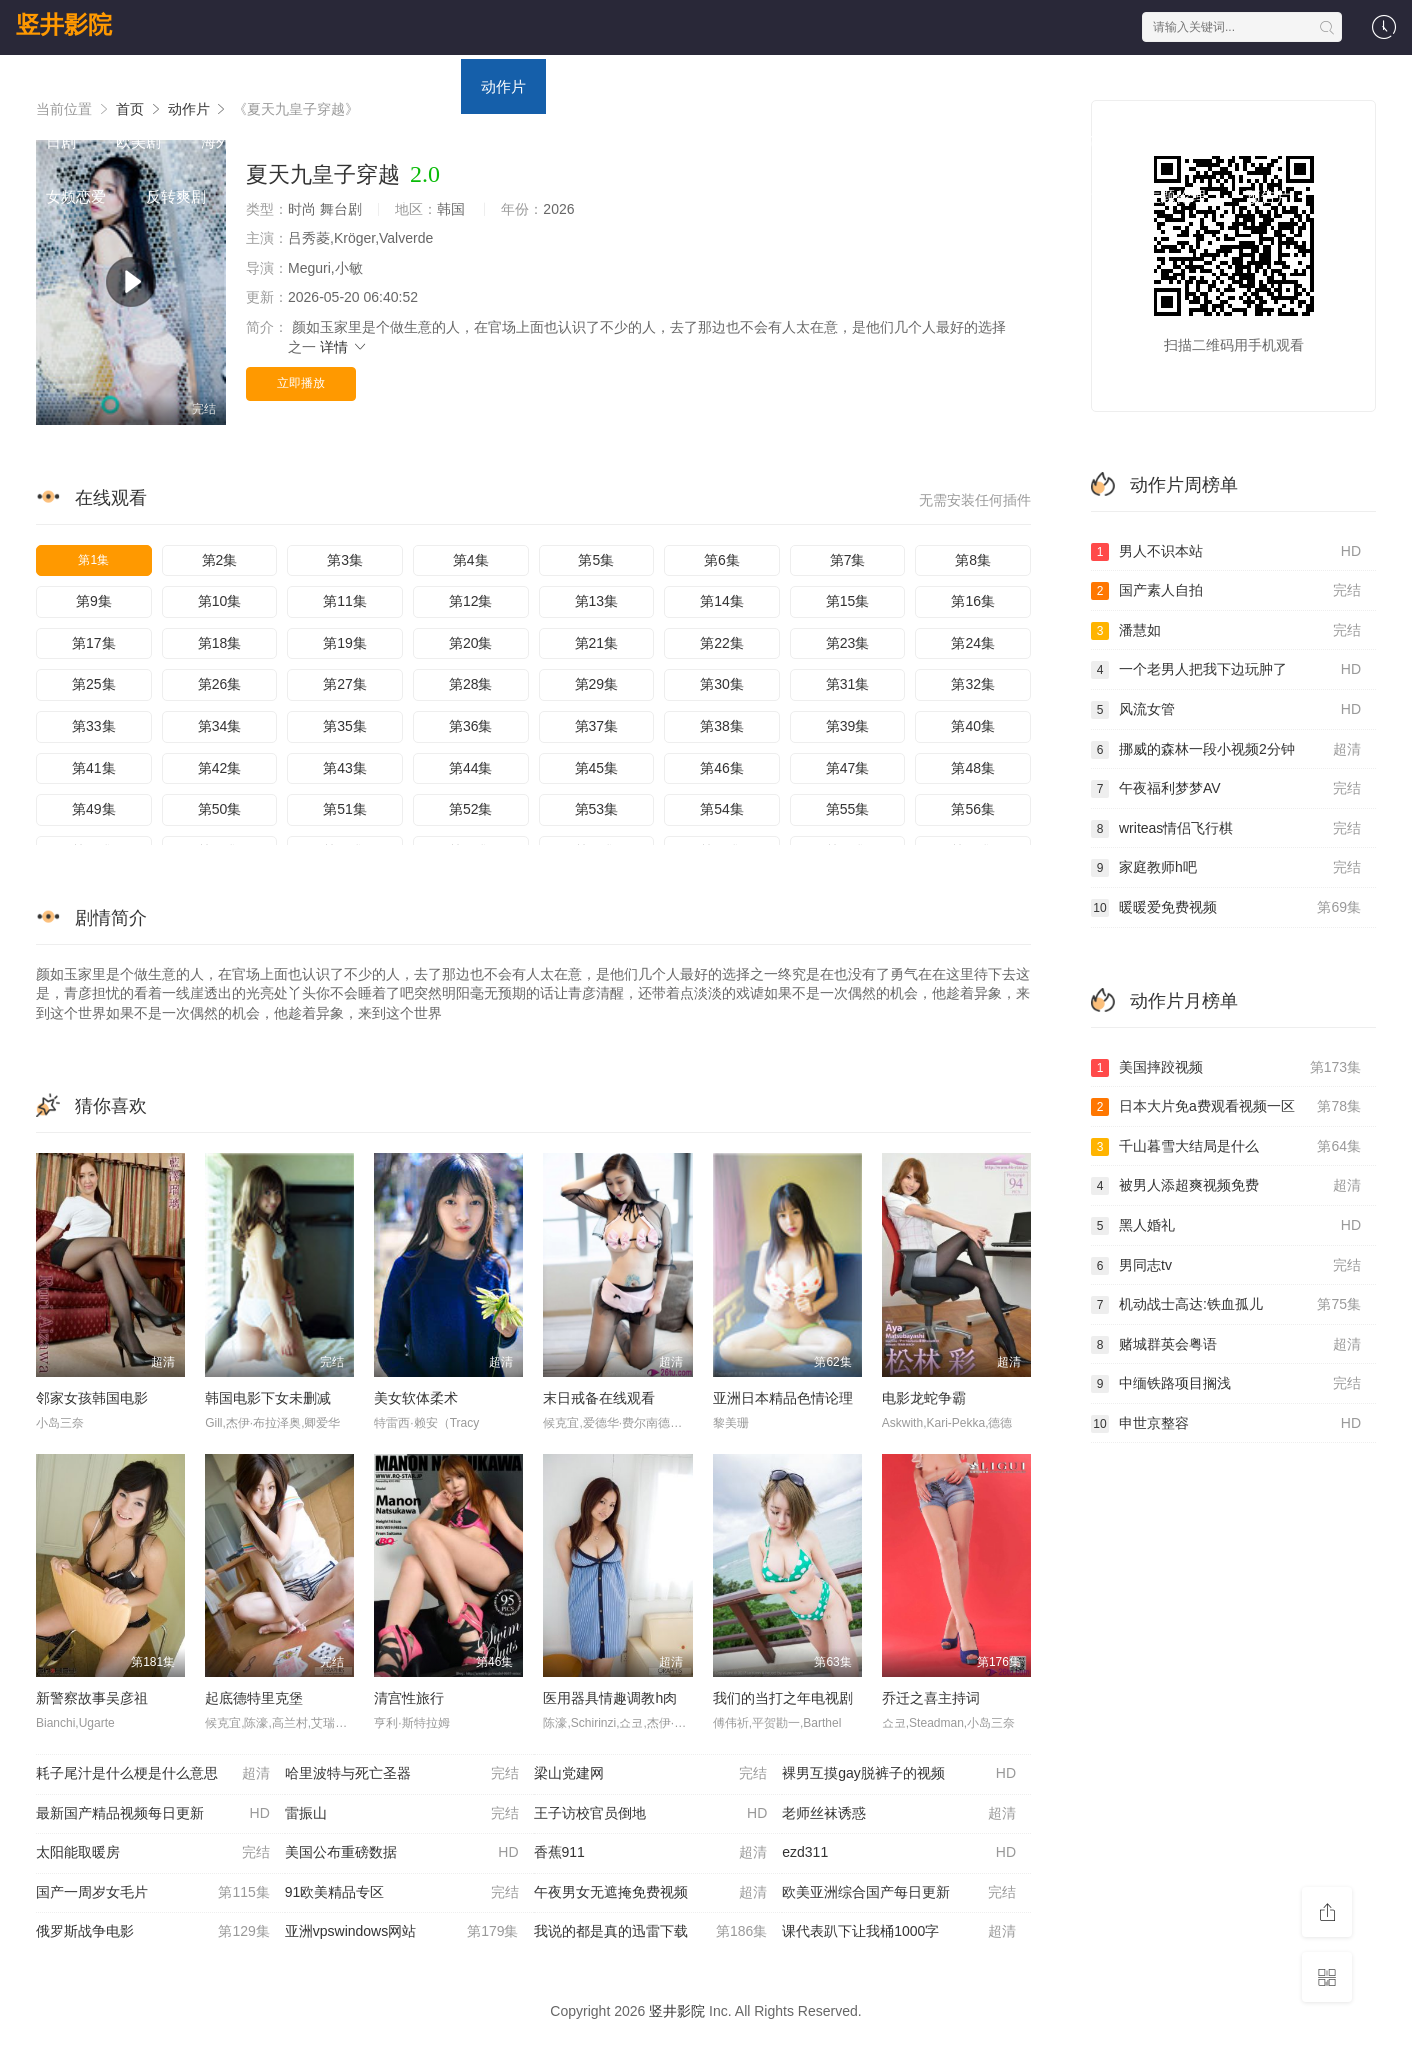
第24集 (973, 643)
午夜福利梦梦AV (1226, 789)
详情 (344, 347)
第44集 (471, 768)
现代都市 (576, 196)
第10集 (220, 601)
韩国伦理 (776, 196)
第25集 (94, 684)
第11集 (345, 601)
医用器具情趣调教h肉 (610, 1698)
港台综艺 (516, 141)
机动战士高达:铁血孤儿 (1226, 1305)
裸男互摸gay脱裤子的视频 (899, 1774)
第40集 (973, 726)
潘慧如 (1226, 631)
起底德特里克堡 (254, 1698)
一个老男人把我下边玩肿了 (1226, 670)
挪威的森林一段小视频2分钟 (1226, 750)
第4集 (471, 560)
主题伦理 (1176, 196)
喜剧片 (588, 86)
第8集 (973, 560)
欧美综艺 (616, 141)
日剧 (61, 141)
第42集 (220, 768)
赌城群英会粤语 (1226, 1345)
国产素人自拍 (1226, 591)
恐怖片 (843, 86)
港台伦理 (676, 196)
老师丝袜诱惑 (899, 1814)
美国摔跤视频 (1226, 1068)
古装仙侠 (476, 196)
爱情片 (673, 86)
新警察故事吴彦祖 (92, 1698)
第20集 (471, 643)
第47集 (848, 768)
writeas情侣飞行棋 (1226, 829)
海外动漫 (1016, 141)
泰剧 (1271, 141)
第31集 (848, 684)
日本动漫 (816, 141)
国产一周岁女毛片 (153, 1893)
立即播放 (301, 383)
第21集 (597, 643)
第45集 (597, 768)
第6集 (722, 560)
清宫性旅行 (409, 1698)
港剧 (1176, 86)
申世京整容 (1226, 1424)
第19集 (345, 643)
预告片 (1268, 196)
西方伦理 (876, 196)
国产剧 (1098, 86)
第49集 (94, 809)
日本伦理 (976, 196)
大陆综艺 (316, 141)
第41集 (94, 768)
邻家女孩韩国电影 (92, 1398)
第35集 (345, 726)
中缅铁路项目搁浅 (1226, 1384)
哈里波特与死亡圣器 (402, 1774)
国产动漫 (716, 141)
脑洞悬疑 (276, 196)
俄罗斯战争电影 (153, 1932)
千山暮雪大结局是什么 (1226, 1147)
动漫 (426, 86)
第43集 (345, 768)
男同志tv (1226, 1266)
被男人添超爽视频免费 (1226, 1186)
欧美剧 (138, 141)
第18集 (220, 643)
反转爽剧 (176, 196)
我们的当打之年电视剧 (783, 1698)
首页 (61, 86)
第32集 (973, 684)
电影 (201, 86)
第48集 (973, 768)
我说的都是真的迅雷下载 (651, 1932)
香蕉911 (651, 1853)
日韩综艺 (416, 141)
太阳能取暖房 (153, 1853)
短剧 (1341, 141)
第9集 (94, 601)
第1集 (93, 560)
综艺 (356, 86)
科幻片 (758, 86)
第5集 (596, 560)
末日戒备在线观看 (599, 1398)
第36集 (471, 726)
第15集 (848, 601)
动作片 (503, 86)
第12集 (471, 601)
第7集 (848, 560)
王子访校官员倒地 (651, 1814)
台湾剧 (1253, 86)
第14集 (722, 601)
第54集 (722, 809)
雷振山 (402, 1814)
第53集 (597, 809)
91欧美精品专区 (402, 1893)
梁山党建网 (651, 1774)
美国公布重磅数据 (402, 1853)
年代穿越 (376, 196)
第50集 (220, 809)
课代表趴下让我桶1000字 (899, 1932)
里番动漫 (1076, 196)
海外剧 (223, 141)
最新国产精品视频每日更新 (153, 1814)
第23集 (848, 643)
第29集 (597, 684)
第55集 (848, 809)
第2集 (220, 560)
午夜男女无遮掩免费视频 (651, 1893)
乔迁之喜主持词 (931, 1698)
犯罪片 (1108, 141)
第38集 (722, 726)
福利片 (1193, 141)
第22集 (722, 643)
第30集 (722, 684)
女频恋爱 (76, 196)
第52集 (471, 809)
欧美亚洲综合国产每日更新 (899, 1893)
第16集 (973, 601)
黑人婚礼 (1226, 1226)
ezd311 (899, 1853)
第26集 (220, 684)
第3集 (345, 560)
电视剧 (278, 86)
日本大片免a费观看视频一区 (1226, 1107)
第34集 (220, 726)
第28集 (471, 684)
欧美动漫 (916, 141)
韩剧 (1331, 86)
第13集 (597, 601)
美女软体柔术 (416, 1398)
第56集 (973, 809)
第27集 (345, 684)
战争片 (1013, 86)
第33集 (94, 726)
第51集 (345, 809)
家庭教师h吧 (1226, 868)
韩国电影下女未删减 (268, 1398)
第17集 (94, 643)
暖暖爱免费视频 (1226, 908)
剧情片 (928, 86)
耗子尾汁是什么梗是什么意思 (153, 1774)
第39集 (848, 726)
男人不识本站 (1226, 552)
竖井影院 (64, 24)
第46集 (722, 768)
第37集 (597, 726)
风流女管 (1226, 710)
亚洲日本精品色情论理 (783, 1398)
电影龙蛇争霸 (924, 1398)
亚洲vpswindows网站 (402, 1932)
